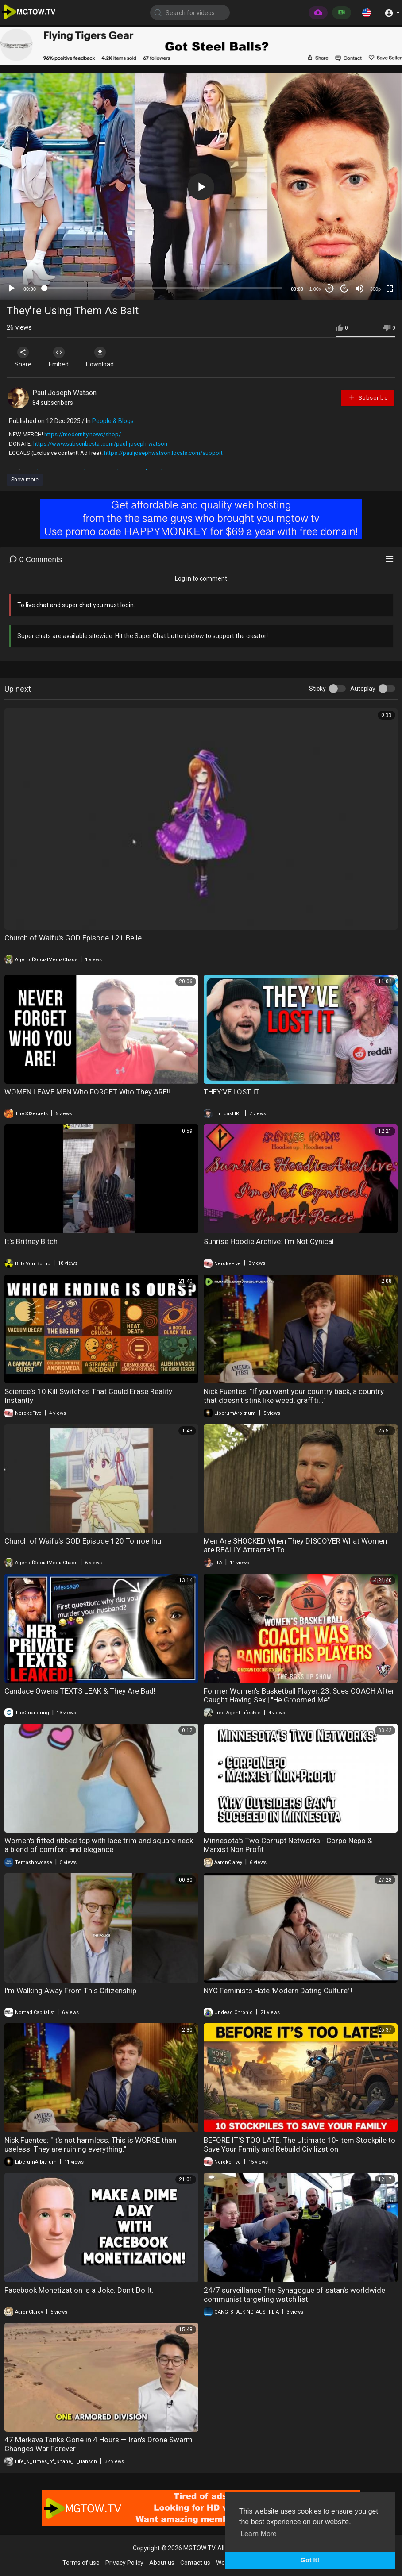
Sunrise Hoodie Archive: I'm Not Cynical (269, 1241)
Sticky (317, 688)
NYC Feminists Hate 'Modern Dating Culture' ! (278, 1990)
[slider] (163, 288)
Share (23, 357)
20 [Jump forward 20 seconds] (345, 288)
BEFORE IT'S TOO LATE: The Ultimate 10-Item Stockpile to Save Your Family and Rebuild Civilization (299, 2144)
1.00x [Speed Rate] (315, 289)
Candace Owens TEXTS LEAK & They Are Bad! (79, 1691)
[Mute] (359, 288)
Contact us (195, 2562)
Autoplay (362, 688)
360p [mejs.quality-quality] (375, 289)
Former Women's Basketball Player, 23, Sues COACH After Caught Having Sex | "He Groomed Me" (299, 1695)
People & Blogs (113, 420)
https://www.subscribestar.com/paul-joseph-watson (100, 443)
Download (100, 357)
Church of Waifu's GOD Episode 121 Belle (73, 937)
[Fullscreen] (389, 288)
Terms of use (81, 2562)
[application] (201, 186)
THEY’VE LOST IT (231, 1091)
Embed (59, 357)
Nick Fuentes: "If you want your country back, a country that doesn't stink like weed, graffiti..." (294, 1396)
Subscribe (368, 397)
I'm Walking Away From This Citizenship (70, 1990)
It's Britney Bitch (31, 1241)
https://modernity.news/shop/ (82, 434)
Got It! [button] (310, 2560)
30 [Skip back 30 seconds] (330, 288)
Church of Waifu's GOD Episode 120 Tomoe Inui (83, 1540)
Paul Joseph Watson (64, 393)
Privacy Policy (124, 2562)
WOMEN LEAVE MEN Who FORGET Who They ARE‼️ (87, 1091)
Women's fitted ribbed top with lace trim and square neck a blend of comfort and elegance (98, 1845)
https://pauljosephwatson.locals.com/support (163, 453)
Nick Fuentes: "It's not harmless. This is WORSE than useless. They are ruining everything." (90, 2144)
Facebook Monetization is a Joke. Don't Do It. (79, 2290)
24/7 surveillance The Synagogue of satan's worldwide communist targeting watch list (294, 2294)
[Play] (11, 288)
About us (161, 2562)
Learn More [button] (258, 2533)
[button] (367, 12)
